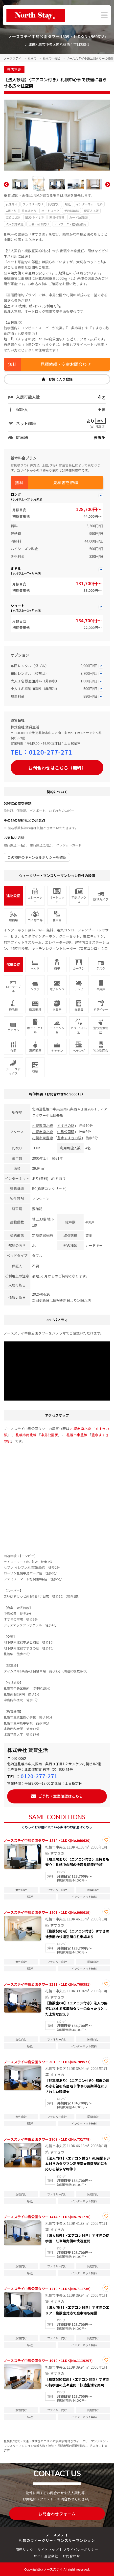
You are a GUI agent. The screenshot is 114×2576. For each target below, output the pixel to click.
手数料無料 (71, 211)
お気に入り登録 (60, 379)
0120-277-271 (50, 751)
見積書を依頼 (65, 482)
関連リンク (24, 2549)
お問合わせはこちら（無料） (57, 767)
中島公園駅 (65, 1131)
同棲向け (54, 204)
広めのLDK (13, 217)
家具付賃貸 (56, 217)
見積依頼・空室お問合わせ (66, 364)
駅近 (68, 204)
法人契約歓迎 (14, 224)
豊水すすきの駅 (69, 1137)
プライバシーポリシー (80, 2549)
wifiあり (11, 211)
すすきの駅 (65, 1125)
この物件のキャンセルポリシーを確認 (36, 857)
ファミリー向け (33, 204)
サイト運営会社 (46, 2556)
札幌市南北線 (42, 1125)
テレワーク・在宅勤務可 (70, 224)
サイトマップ (48, 2549)
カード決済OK (78, 217)
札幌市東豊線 (42, 1137)
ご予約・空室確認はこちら (60, 1796)
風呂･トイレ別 (35, 217)
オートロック (50, 211)
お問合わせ (71, 2556)
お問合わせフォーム (57, 2514)
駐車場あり (29, 211)
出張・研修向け (38, 224)
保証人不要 (91, 211)
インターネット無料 (89, 204)
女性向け (12, 204)
